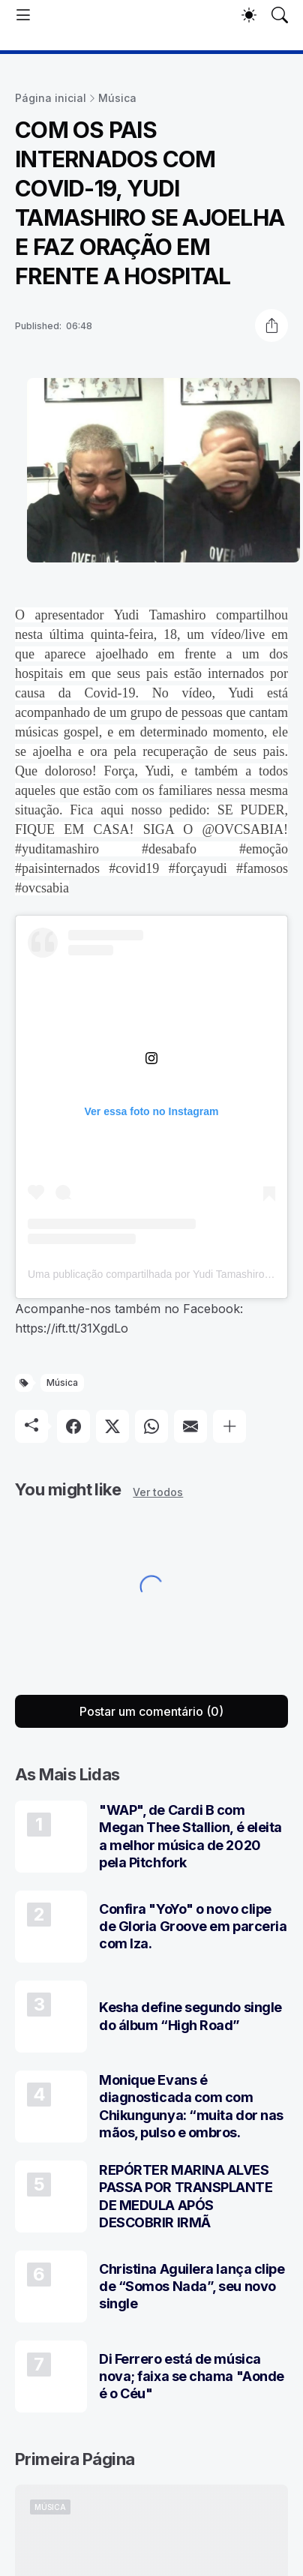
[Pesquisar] (279, 15)
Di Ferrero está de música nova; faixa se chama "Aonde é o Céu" (191, 2376)
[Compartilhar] (271, 325)
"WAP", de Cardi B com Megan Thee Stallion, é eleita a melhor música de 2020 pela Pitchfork (190, 1836)
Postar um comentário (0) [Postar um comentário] (152, 1711)
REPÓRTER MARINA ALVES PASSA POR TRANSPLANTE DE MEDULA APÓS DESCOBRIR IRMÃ (186, 2196)
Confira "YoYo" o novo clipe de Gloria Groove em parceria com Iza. (192, 1926)
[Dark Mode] (249, 15)
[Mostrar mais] (229, 1426)
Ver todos (158, 1492)
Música (117, 97)
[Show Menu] (23, 15)
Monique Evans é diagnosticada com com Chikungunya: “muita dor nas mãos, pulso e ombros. (191, 2106)
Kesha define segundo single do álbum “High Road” (190, 2015)
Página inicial (50, 97)
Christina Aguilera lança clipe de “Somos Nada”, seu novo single (192, 2286)
